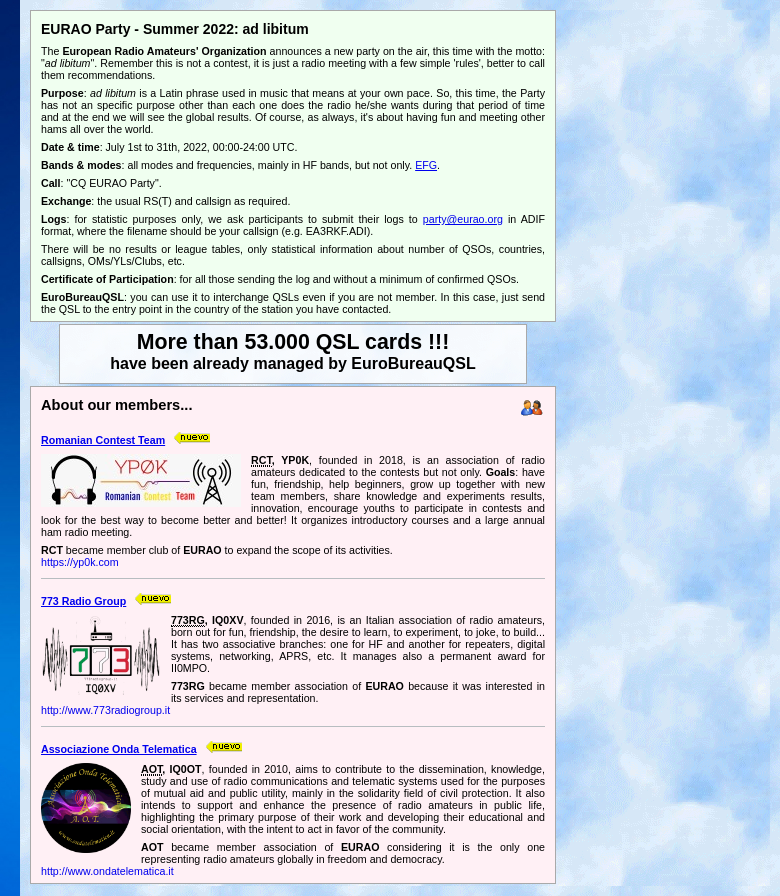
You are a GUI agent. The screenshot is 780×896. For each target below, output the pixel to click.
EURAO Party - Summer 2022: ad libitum (175, 29)
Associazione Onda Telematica (119, 749)
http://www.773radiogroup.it (105, 710)
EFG (426, 165)
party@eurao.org (463, 219)
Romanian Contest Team (103, 440)
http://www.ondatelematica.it (107, 871)
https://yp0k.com (80, 562)
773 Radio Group (83, 601)
